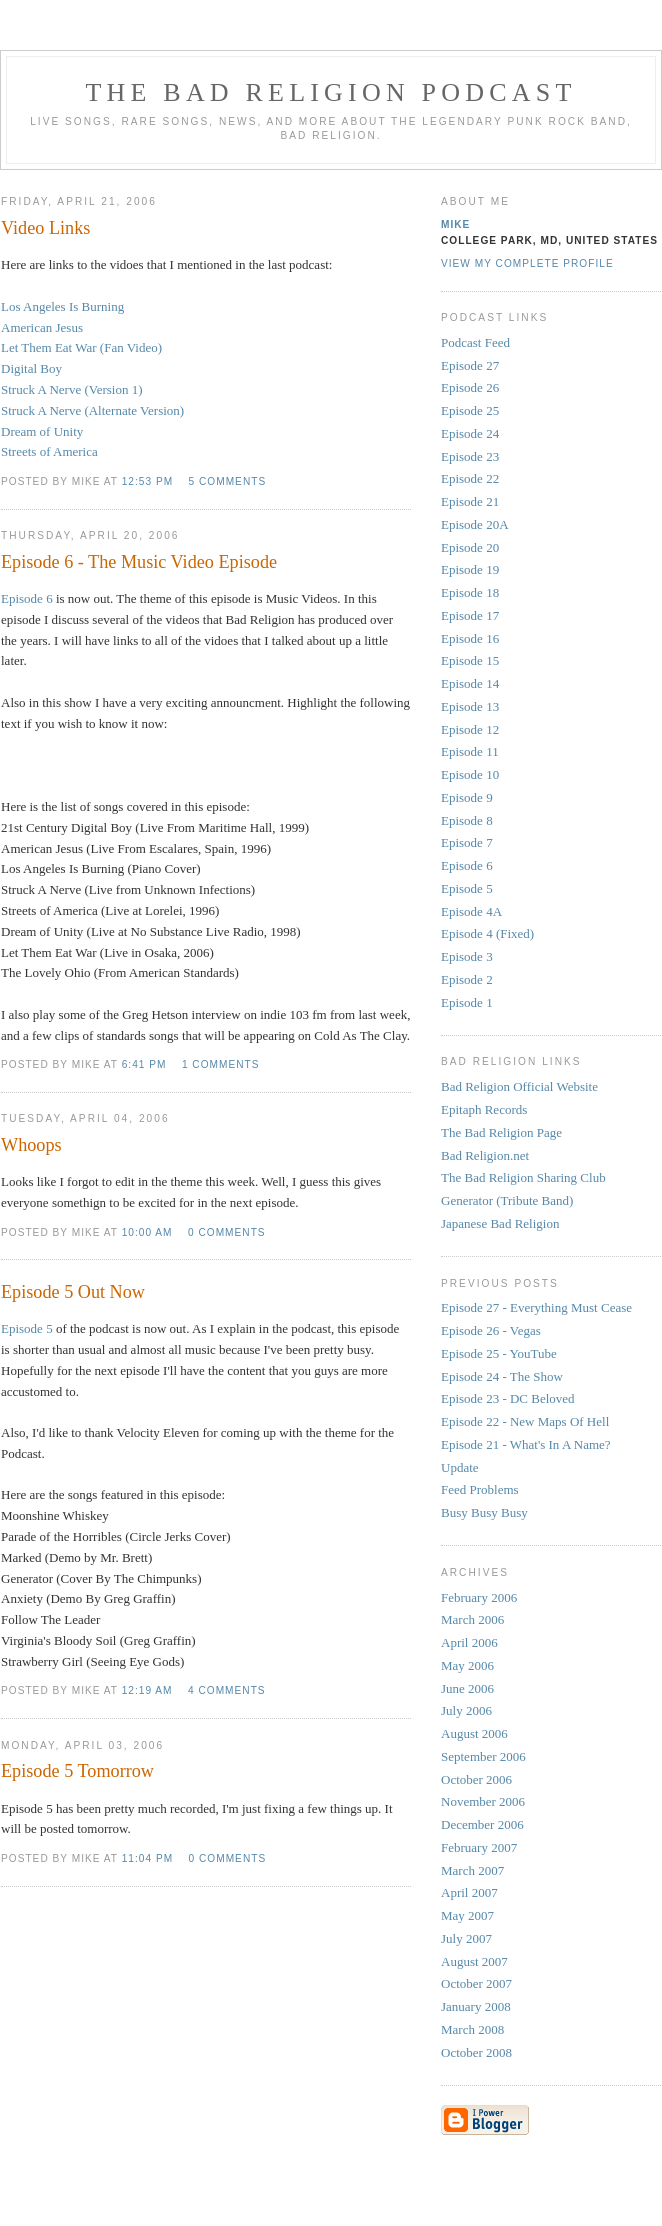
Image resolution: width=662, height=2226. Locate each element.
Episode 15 (470, 660)
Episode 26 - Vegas (491, 1330)
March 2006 (472, 1619)
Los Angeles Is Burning (62, 306)
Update (460, 1467)
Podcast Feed (475, 342)
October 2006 (476, 1779)
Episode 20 (470, 547)
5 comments (228, 481)
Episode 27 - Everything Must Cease (536, 1307)
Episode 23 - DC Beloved (508, 1398)
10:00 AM (147, 1232)
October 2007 (476, 1983)
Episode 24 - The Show (502, 1376)
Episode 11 (470, 751)
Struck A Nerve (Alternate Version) (92, 410)
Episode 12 (470, 729)
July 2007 (466, 1938)
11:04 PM (147, 1858)
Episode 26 (470, 387)
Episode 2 (467, 979)
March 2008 (472, 2029)
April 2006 (469, 1642)
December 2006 (482, 1824)
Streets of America (49, 451)
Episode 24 (470, 433)
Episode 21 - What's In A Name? (526, 1444)
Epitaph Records (484, 1109)
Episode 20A (475, 524)
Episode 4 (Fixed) (487, 933)
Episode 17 (470, 615)
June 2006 (467, 1688)
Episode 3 (467, 956)
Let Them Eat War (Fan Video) (81, 347)
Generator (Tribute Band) (507, 1200)
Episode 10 (470, 774)
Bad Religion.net (485, 1155)
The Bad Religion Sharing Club (523, 1177)
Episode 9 (467, 797)
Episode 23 (470, 456)
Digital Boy (31, 368)
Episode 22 (470, 478)
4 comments (227, 1690)
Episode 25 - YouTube (499, 1353)
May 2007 (467, 1915)
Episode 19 (470, 569)
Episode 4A (471, 911)
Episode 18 (470, 592)
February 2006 (479, 1597)
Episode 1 (467, 1002)
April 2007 (469, 1892)
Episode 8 (467, 820)
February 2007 (479, 1847)
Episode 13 (470, 706)
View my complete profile (527, 263)
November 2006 (483, 1801)
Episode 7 (467, 842)
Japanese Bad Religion (500, 1223)
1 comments (221, 1064)
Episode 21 (470, 501)
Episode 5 (27, 1328)
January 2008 (476, 2006)
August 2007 (474, 1961)
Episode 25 (470, 410)
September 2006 (483, 1756)
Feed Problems (480, 1489)
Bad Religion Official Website (519, 1086)
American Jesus (42, 327)
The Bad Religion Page (501, 1132)
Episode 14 (470, 683)
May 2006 (467, 1665)
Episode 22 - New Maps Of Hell (525, 1421)
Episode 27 (470, 365)
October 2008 (476, 2052)
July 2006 (466, 1710)
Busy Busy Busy (484, 1512)
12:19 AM (147, 1690)
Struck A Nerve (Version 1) (72, 389)
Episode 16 (470, 638)
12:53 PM (147, 481)
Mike (455, 224)
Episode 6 (27, 598)
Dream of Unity (42, 431)
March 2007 (472, 1870)
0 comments (227, 1232)
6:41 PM (144, 1064)
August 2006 (474, 1733)
